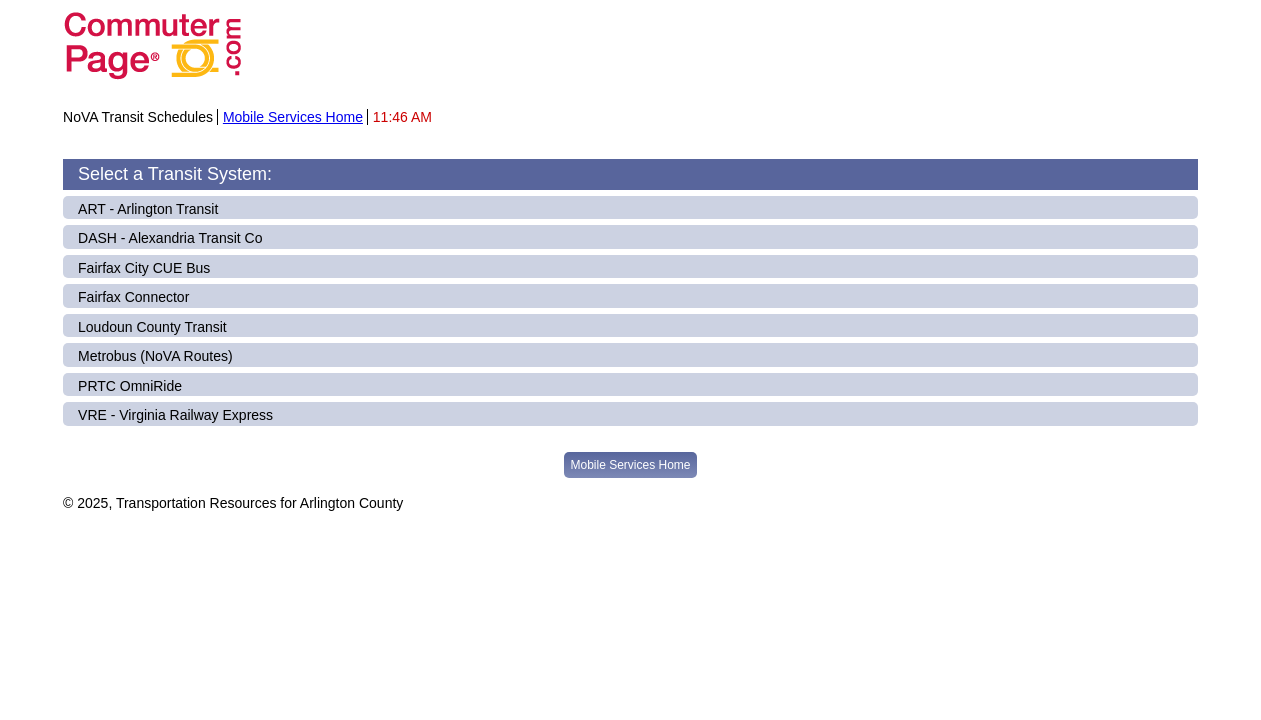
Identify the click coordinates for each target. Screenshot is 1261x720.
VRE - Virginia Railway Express (175, 415)
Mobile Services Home (293, 117)
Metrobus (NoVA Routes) (155, 356)
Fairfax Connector (133, 297)
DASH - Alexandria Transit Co (170, 238)
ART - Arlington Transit (148, 209)
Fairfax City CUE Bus (144, 268)
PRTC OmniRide (130, 386)
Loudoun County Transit (152, 327)
